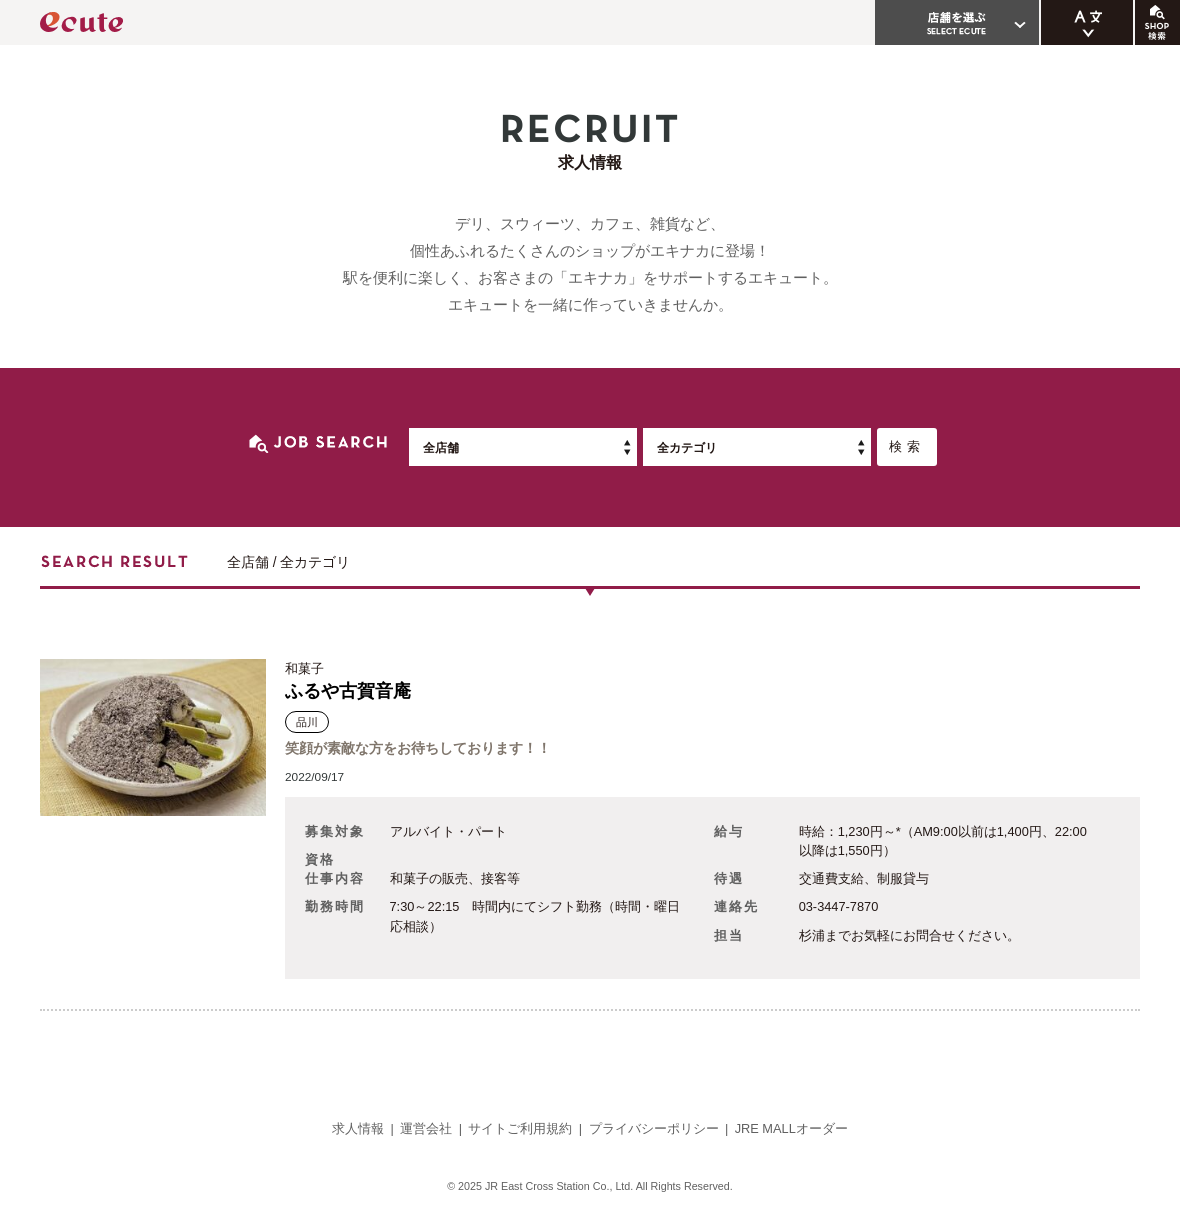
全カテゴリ (687, 448)
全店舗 (441, 448)
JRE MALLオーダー (791, 1128)
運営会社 (426, 1128)
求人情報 (358, 1128)
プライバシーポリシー (654, 1128)
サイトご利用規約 (520, 1128)
